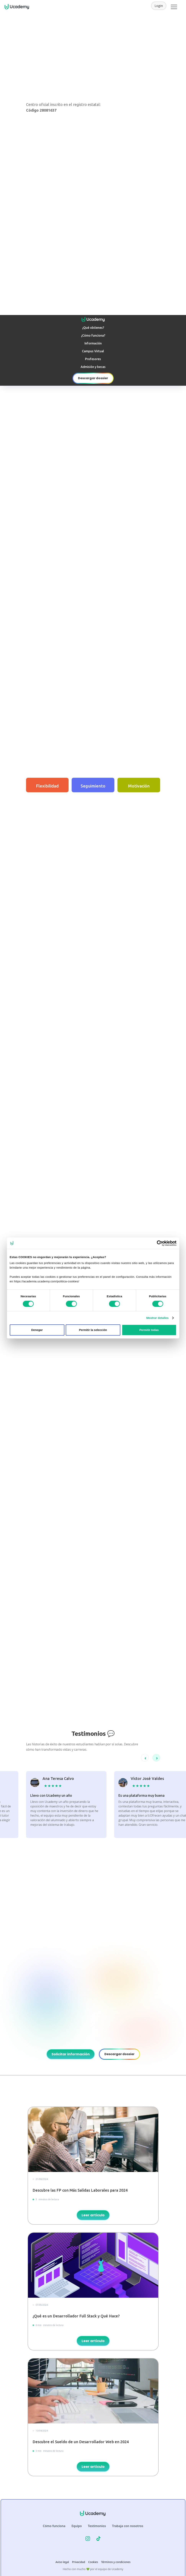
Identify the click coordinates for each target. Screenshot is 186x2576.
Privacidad (78, 2562)
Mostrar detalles (157, 1317)
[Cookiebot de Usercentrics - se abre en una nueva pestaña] (159, 1243)
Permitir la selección (93, 1329)
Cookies (93, 2562)
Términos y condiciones (116, 2562)
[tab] (93, 863)
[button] (145, 1758)
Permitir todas (149, 1329)
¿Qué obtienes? (93, 327)
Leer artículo (93, 2215)
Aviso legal (62, 2562)
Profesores (93, 359)
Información (93, 343)
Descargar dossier (119, 132)
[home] (19, 6)
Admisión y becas (93, 367)
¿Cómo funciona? (93, 335)
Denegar (37, 1329)
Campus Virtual (93, 351)
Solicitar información (71, 132)
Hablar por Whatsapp (111, 634)
